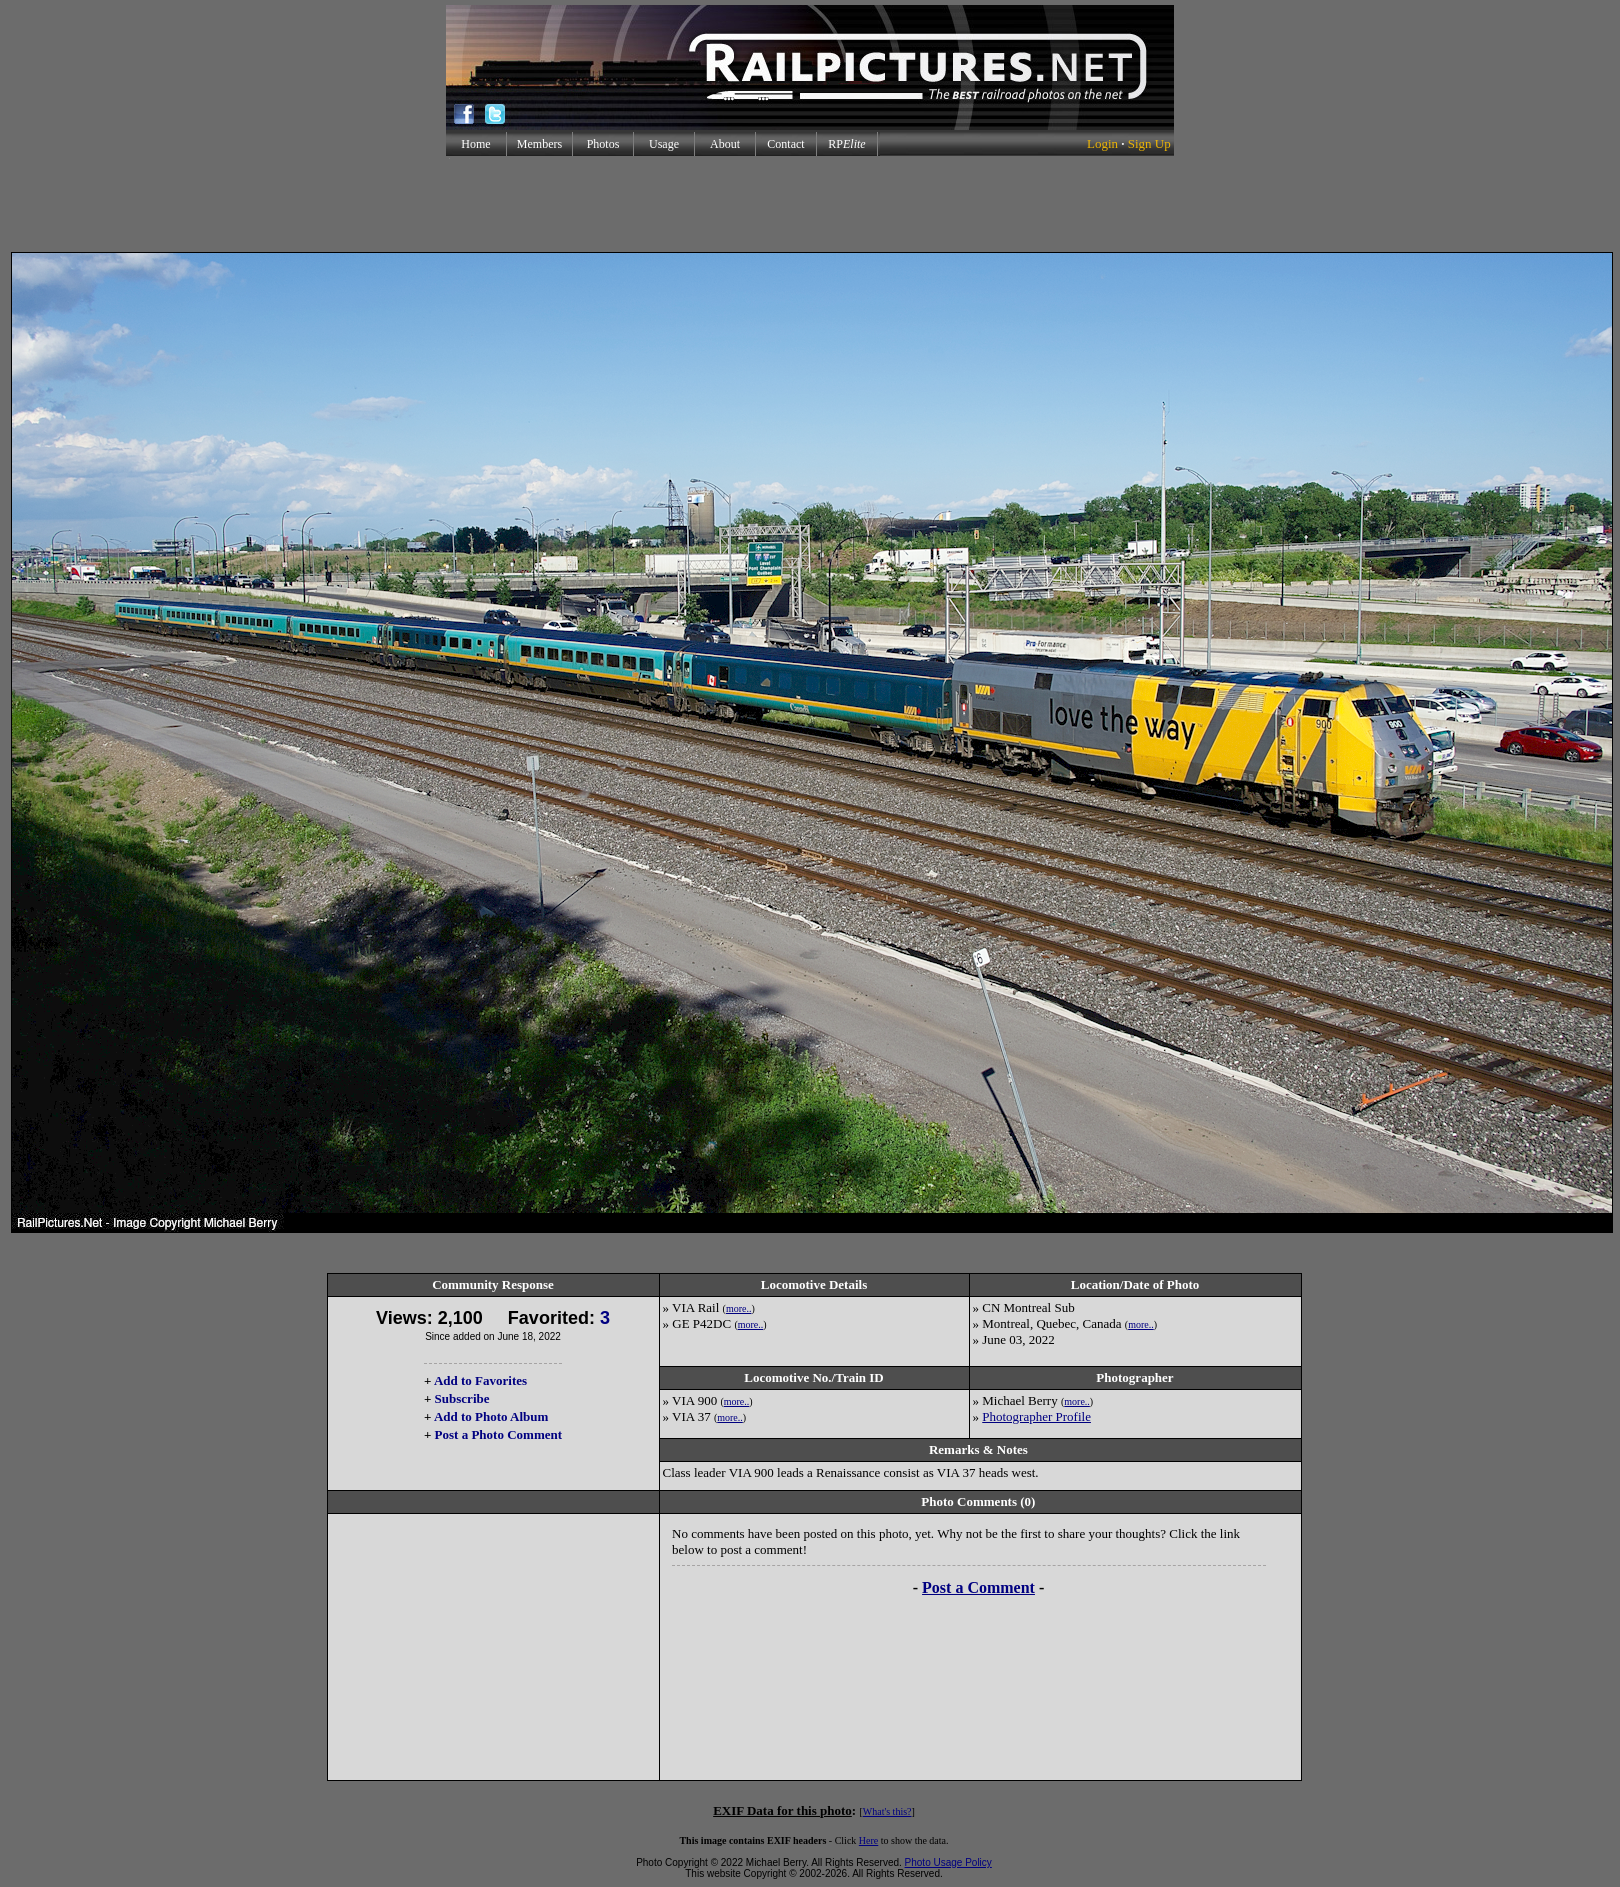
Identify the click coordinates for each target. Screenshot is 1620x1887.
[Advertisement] (810, 204)
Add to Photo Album (491, 1416)
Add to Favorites (480, 1380)
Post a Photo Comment (498, 1434)
